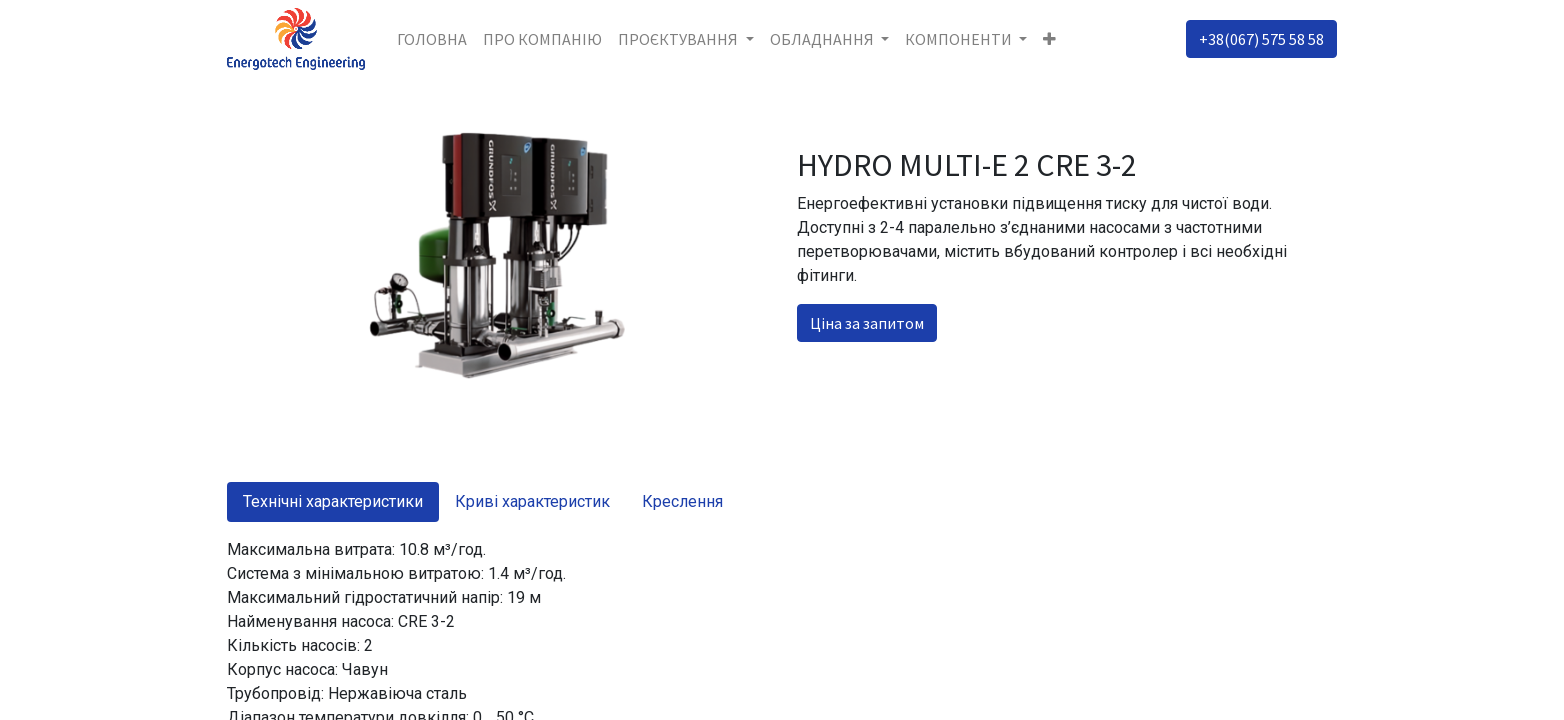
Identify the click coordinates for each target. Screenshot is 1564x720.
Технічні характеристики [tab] (333, 501)
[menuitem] (432, 39)
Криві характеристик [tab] (532, 501)
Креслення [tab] (682, 501)
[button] (1049, 39)
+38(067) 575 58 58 (1261, 39)
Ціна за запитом (867, 323)
